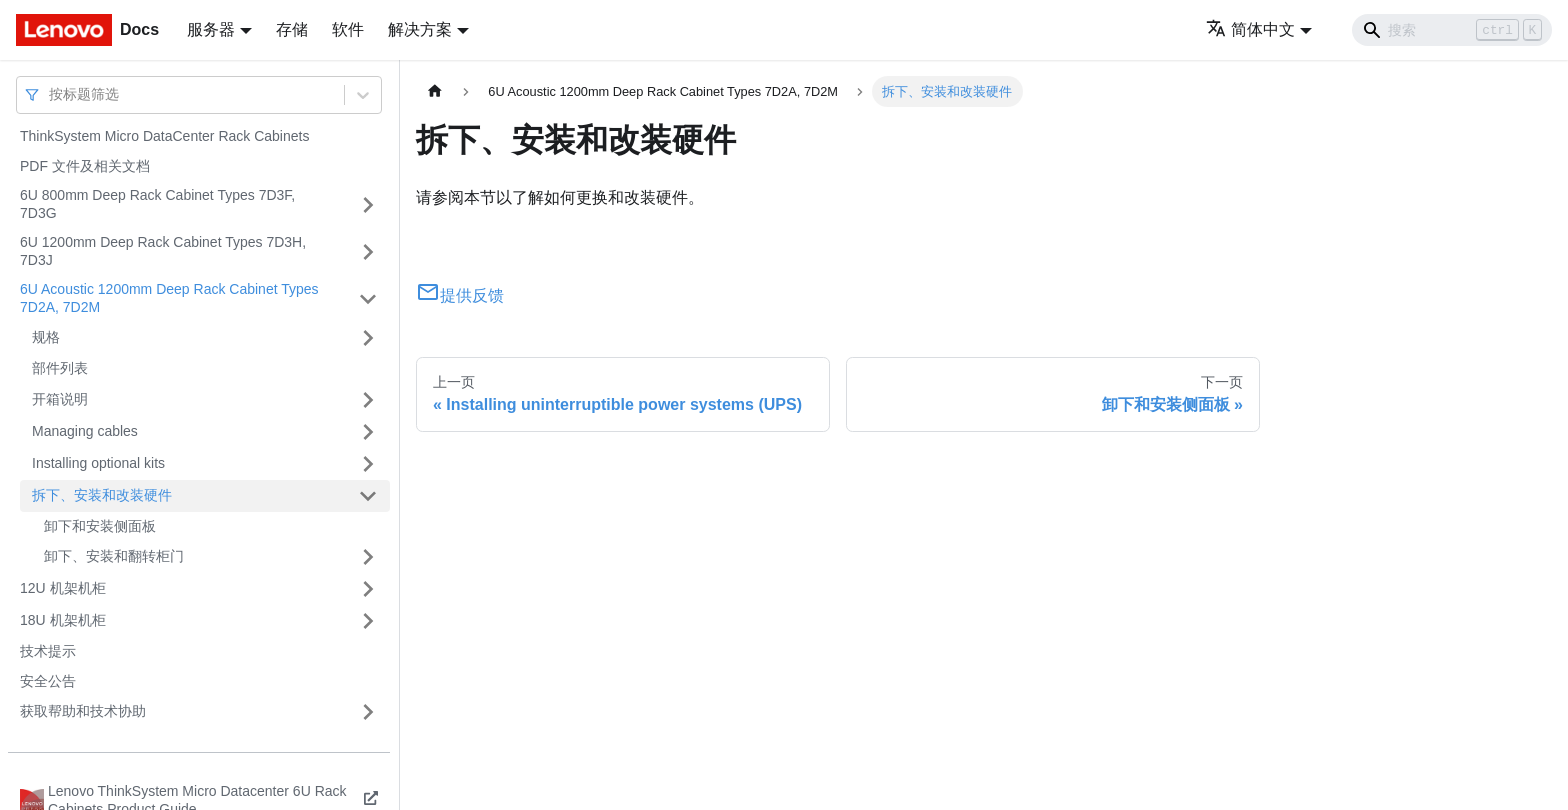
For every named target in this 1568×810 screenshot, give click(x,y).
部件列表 (60, 368)
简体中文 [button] (1250, 29)
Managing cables (85, 431)
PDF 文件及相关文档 (85, 166)
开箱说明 (60, 399)
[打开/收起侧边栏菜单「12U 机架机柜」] (368, 589)
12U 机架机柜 (63, 588)
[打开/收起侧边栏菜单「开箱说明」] (368, 400)
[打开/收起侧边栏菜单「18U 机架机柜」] (368, 621)
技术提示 (48, 651)
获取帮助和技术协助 (83, 711)
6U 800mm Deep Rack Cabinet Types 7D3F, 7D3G (157, 204)
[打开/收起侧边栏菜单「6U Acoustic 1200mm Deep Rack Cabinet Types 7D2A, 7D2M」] (368, 298)
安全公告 (48, 681)
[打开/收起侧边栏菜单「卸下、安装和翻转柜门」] (368, 557)
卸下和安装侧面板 (100, 526)
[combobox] (51, 94)
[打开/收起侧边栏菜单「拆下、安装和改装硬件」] (368, 496)
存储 (292, 29)
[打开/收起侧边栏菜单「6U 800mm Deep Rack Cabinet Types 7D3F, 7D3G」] (368, 204)
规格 (46, 337)
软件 (348, 29)
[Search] (1452, 30)
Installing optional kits (98, 463)
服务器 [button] (211, 29)
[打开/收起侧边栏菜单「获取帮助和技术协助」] (368, 712)
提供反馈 (460, 295)
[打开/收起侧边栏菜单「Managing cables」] (368, 432)
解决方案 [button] (420, 29)
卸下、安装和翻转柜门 (114, 556)
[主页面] (435, 91)
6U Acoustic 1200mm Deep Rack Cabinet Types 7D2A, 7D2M (169, 298)
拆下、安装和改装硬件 (102, 495)
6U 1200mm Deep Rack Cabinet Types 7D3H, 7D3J (163, 251)
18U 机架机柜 (63, 620)
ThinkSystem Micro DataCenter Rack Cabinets (164, 136)
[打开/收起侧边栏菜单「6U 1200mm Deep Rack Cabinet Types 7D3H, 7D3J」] (368, 251)
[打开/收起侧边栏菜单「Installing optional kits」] (368, 464)
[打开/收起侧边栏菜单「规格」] (368, 338)
